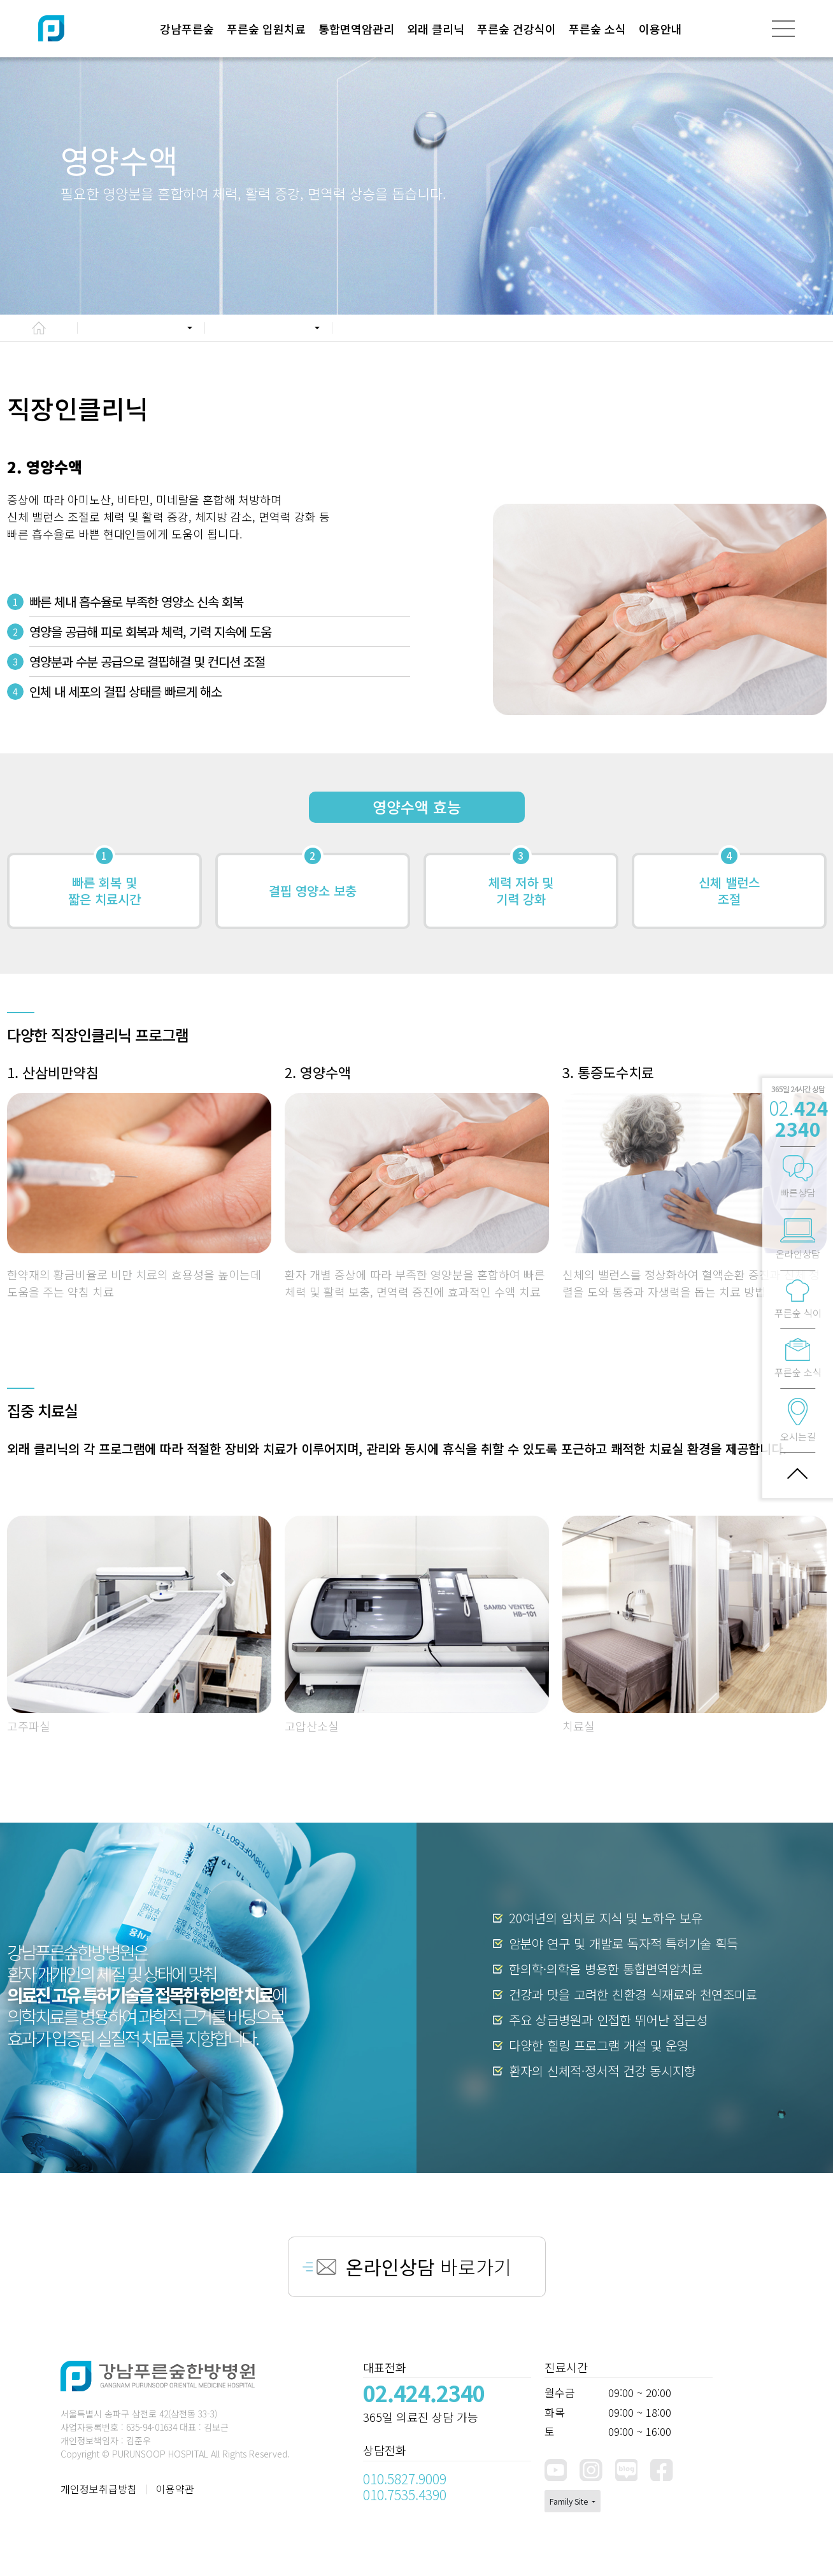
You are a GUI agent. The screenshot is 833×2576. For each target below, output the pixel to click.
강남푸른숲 (187, 28)
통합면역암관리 (356, 28)
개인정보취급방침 (99, 2488)
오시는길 (797, 1420)
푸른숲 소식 (597, 28)
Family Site (570, 2501)
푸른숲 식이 (797, 1299)
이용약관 (175, 2488)
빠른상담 (797, 1177)
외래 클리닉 (435, 28)
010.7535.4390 (404, 2494)
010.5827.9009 (404, 2478)
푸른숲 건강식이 (516, 28)
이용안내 (660, 28)
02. (799, 1117)
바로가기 (428, 2266)
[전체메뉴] (783, 28)
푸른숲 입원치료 (266, 28)
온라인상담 (797, 1239)
